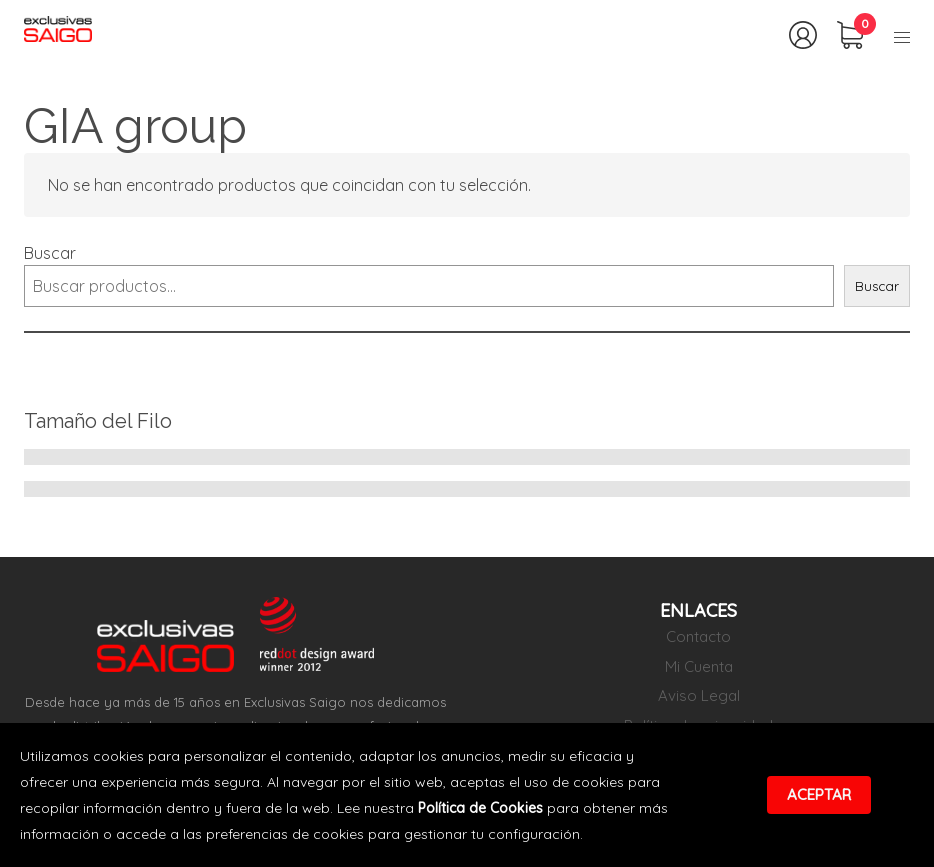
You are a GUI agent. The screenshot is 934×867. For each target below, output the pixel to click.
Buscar (50, 253)
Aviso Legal (699, 695)
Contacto (698, 636)
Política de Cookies (480, 808)
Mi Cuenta (699, 666)
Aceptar (819, 794)
